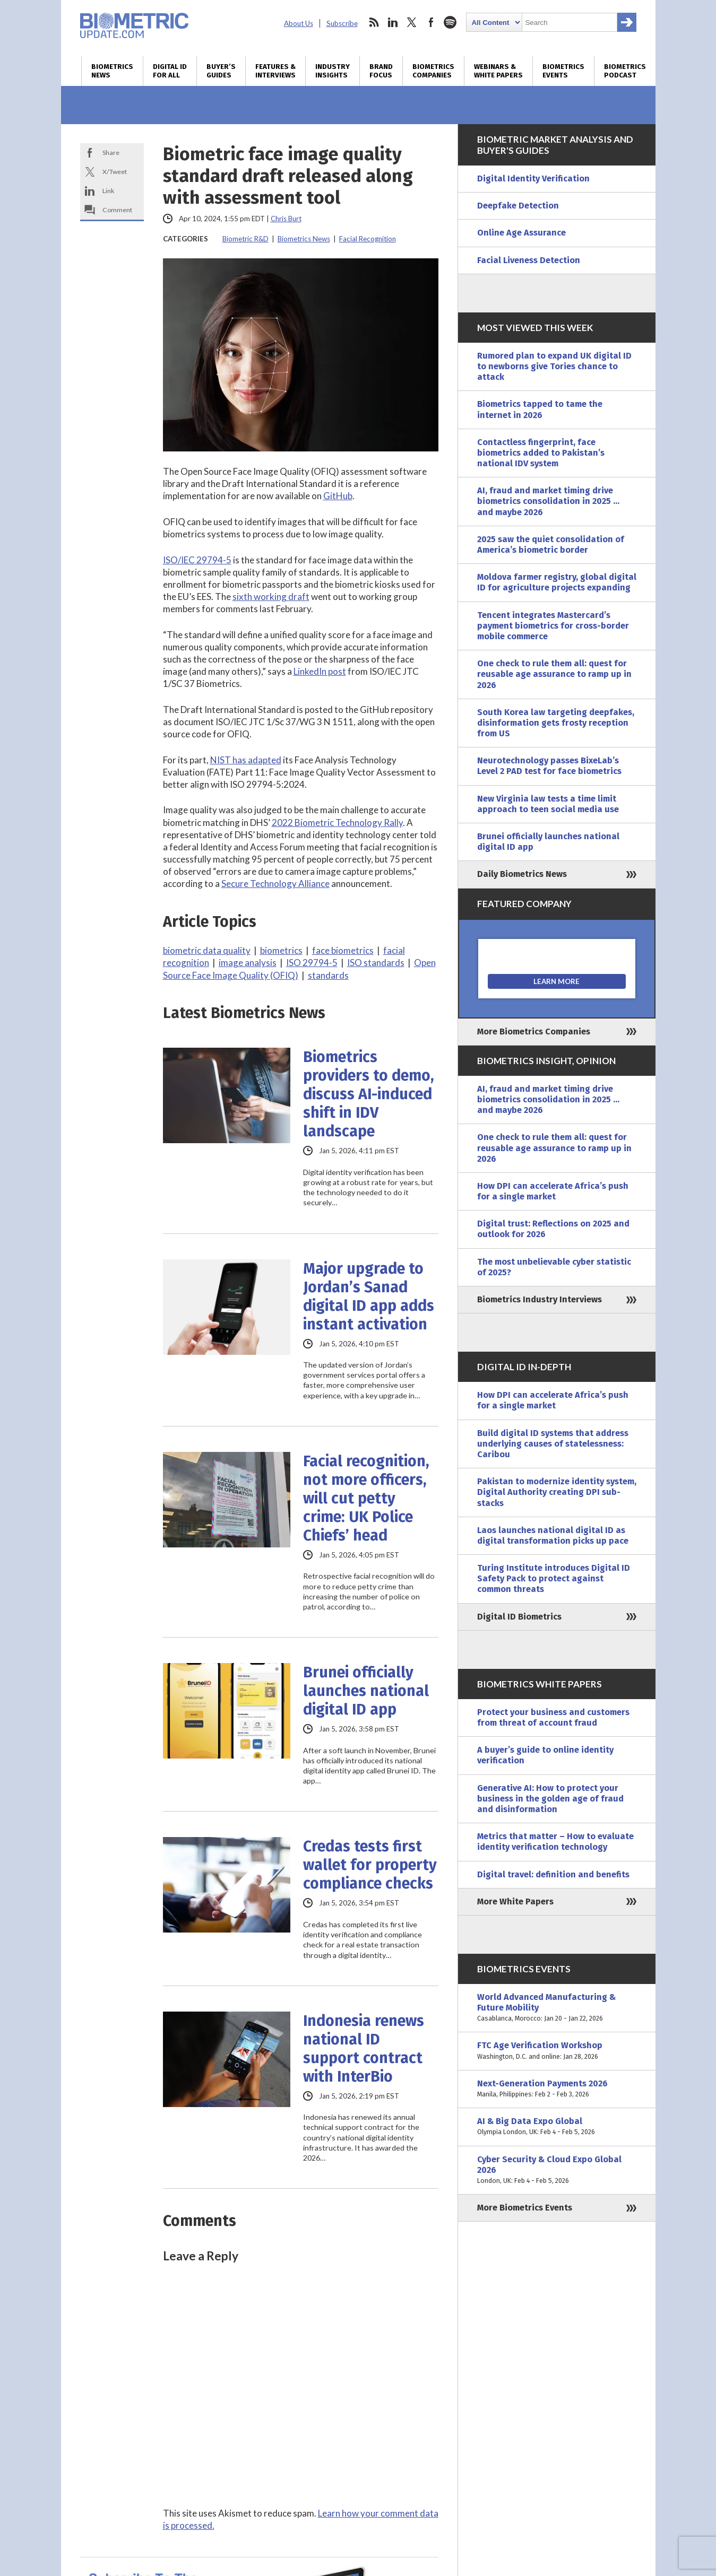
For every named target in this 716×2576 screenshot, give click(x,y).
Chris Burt (286, 218)
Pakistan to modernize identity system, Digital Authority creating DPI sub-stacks (556, 1492)
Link (108, 191)
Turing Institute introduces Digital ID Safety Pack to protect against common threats (553, 1578)
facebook (431, 22)
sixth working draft (270, 596)
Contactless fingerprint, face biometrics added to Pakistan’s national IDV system (541, 452)
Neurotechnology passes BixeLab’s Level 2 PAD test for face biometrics (549, 765)
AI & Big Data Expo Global (556, 2126)
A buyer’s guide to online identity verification (545, 1755)
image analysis (248, 962)
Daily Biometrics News (522, 874)
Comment (117, 210)
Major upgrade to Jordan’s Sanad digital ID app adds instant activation (368, 1296)
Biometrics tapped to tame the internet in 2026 (539, 409)
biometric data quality (207, 950)
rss (373, 22)
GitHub (337, 495)
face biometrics (343, 950)
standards (328, 975)
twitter (411, 22)
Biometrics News (112, 71)
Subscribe (342, 23)
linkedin (392, 22)
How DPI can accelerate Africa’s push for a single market (552, 1191)
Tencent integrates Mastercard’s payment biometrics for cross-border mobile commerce (553, 625)
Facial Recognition (367, 238)
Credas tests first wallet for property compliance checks (370, 1865)
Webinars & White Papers (498, 71)
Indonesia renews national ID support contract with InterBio (363, 2049)
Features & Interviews (275, 71)
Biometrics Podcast (625, 71)
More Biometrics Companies (533, 1031)
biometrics (281, 950)
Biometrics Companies (433, 71)
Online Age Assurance (521, 233)
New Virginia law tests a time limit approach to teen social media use (548, 804)
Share (110, 152)
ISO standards (375, 962)
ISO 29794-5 (312, 962)
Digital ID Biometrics (519, 1617)
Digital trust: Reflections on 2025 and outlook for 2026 (553, 1229)
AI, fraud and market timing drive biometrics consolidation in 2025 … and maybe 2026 (548, 501)
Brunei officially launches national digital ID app (366, 1691)
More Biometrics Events (524, 2208)
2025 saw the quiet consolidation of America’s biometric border (550, 544)
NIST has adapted (245, 759)
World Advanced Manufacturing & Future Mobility (556, 2008)
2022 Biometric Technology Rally (337, 822)
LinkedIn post (320, 671)
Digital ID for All (170, 71)
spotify (450, 22)
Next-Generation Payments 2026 (556, 2089)
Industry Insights (332, 71)
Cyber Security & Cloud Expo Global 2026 (556, 2170)
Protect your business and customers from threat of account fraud (553, 1717)
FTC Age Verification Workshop (556, 2050)
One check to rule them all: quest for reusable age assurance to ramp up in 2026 (554, 674)
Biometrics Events (563, 71)
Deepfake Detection (518, 206)
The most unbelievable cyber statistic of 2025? (554, 1267)
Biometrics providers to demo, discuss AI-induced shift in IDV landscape (368, 1094)
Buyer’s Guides (221, 71)
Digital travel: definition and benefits (553, 1874)
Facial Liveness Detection (528, 260)
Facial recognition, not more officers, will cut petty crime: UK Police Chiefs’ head (366, 1498)
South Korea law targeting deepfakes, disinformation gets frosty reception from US (555, 722)
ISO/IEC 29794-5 (197, 559)
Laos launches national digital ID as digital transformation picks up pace (552, 1535)
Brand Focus (381, 71)
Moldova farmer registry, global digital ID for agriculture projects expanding (556, 582)
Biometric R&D (245, 238)
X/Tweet (114, 172)
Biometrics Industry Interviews (539, 1299)
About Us (298, 23)
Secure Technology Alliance (275, 883)
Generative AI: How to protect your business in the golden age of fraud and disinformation (550, 1798)
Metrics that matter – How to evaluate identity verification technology (555, 1841)
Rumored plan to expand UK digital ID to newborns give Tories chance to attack (554, 366)
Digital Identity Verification (533, 178)
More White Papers (515, 1901)
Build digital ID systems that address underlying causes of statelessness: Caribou (552, 1443)
